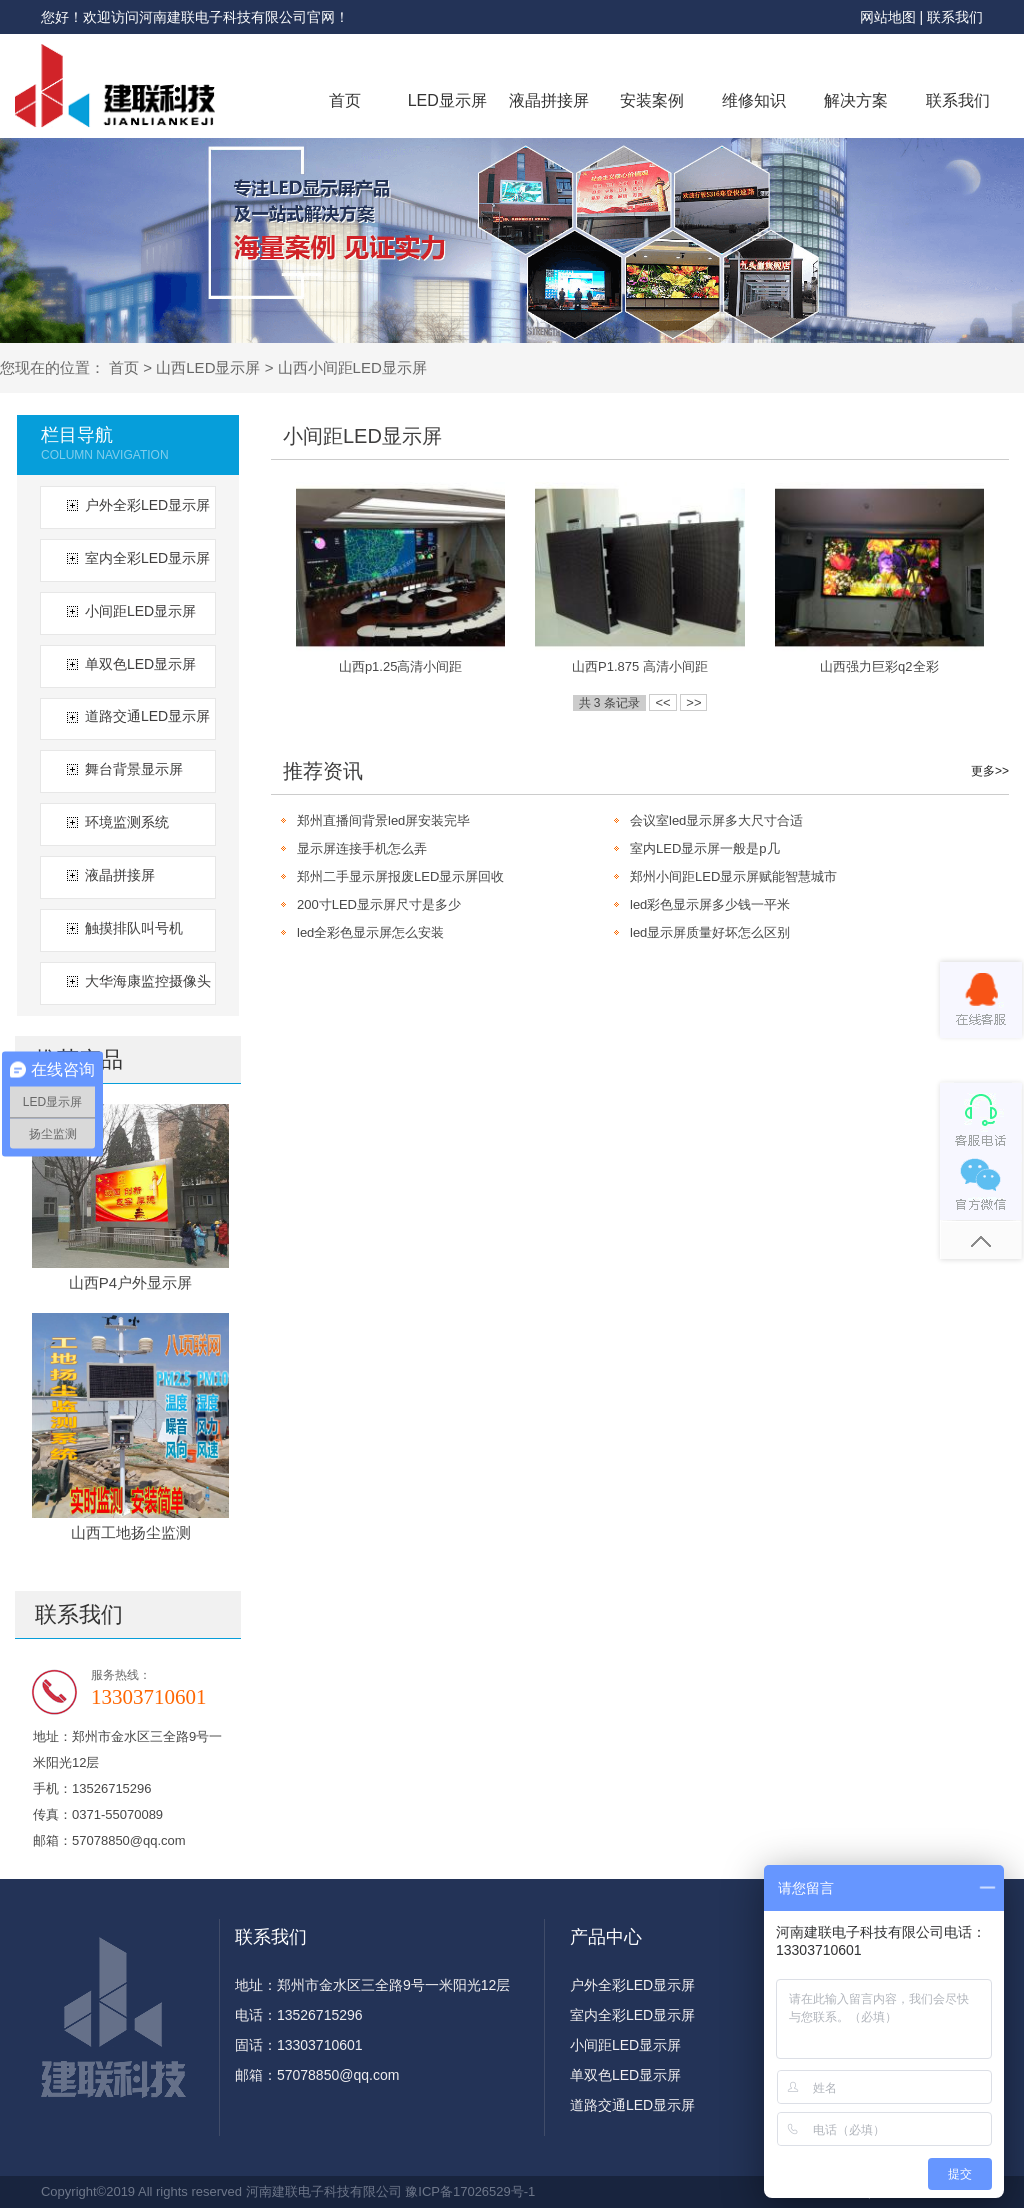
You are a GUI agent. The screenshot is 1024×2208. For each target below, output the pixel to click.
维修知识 (754, 100)
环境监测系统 (127, 822)
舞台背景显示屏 (134, 769)
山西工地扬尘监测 (131, 1532)
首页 (345, 100)
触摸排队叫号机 (134, 928)
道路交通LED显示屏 (147, 716)
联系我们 (955, 17)
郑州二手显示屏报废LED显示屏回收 (400, 876)
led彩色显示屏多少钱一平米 (710, 904)
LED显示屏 (447, 100)
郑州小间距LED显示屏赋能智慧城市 (733, 876)
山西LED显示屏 (208, 367)
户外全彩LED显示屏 (147, 505)
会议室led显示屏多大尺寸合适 (716, 820)
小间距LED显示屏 (140, 611)
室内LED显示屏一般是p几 (705, 848)
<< (662, 702)
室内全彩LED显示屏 (147, 558)
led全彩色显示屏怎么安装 (370, 932)
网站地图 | (893, 17)
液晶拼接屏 (549, 100)
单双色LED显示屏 (140, 664)
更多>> (990, 771)
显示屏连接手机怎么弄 (362, 848)
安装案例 (652, 100)
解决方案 (856, 100)
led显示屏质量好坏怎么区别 (710, 932)
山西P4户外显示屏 (130, 1282)
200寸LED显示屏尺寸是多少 (379, 904)
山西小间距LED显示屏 (352, 367)
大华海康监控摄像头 (148, 981)
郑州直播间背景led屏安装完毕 (383, 820)
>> (693, 702)
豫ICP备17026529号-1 (470, 2191)
